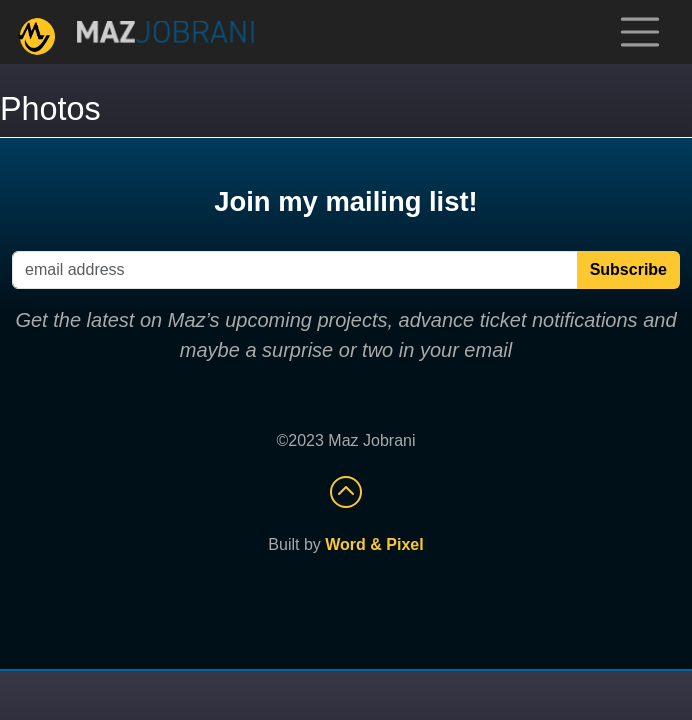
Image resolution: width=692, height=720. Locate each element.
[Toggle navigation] (640, 32)
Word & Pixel (374, 544)
